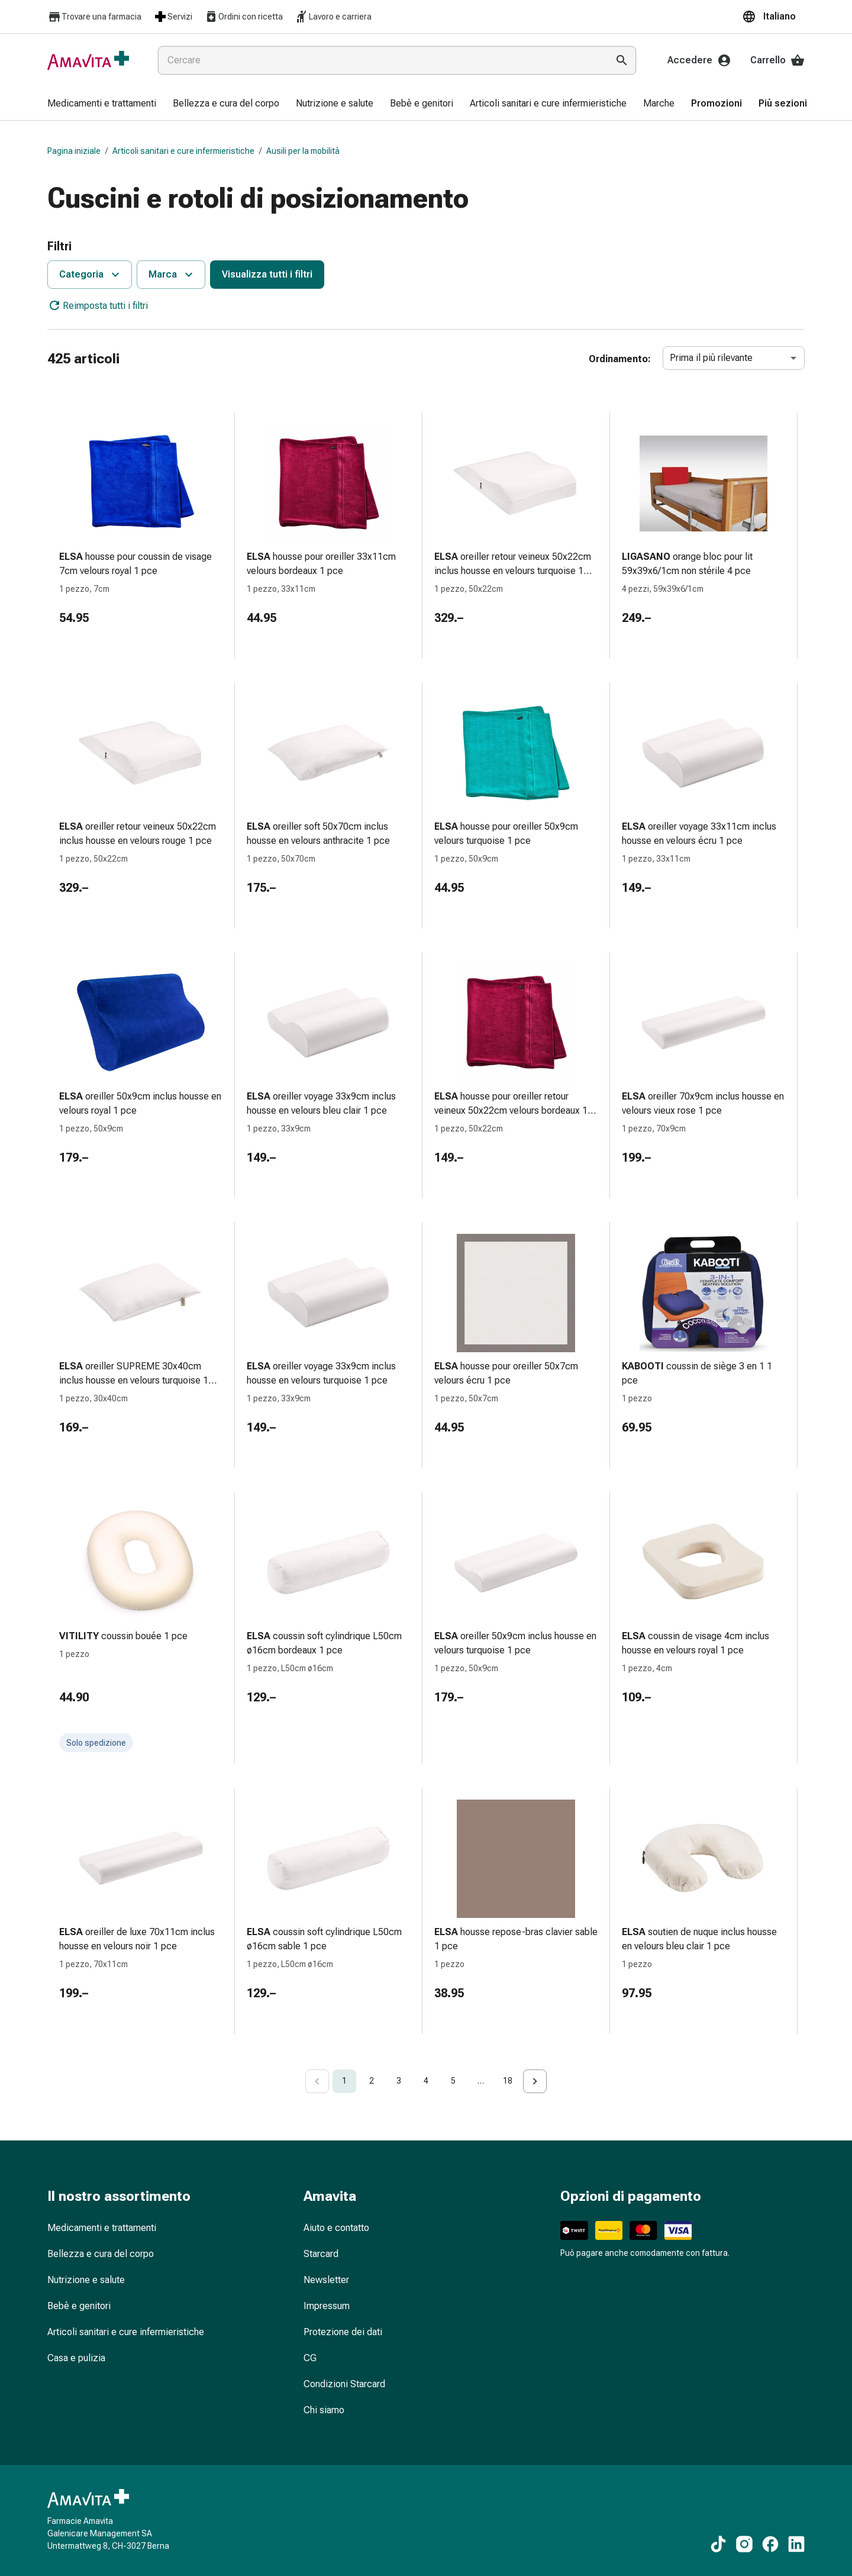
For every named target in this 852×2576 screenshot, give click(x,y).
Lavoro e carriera (333, 16)
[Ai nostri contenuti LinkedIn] (796, 2544)
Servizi (172, 16)
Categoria (90, 274)
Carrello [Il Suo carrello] (777, 60)
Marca (172, 274)
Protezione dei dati (343, 2332)
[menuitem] (101, 104)
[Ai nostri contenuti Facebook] (770, 2544)
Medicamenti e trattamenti (101, 2227)
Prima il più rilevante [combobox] (711, 357)
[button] (773, 16)
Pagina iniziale (74, 151)
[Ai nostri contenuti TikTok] (718, 2544)
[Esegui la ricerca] (622, 60)
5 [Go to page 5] (453, 2080)
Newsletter (326, 2279)
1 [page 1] (344, 2080)
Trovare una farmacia (94, 16)
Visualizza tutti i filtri (267, 274)
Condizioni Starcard (344, 2384)
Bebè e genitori (79, 2305)
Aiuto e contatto (336, 2227)
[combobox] (380, 60)
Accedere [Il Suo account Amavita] (699, 60)
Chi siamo (324, 2410)
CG (310, 2358)
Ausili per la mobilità (303, 151)
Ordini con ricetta (243, 16)
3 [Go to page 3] (398, 2080)
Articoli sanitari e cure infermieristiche (183, 151)
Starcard (321, 2253)
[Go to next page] (535, 2081)
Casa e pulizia (76, 2358)
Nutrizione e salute (86, 2279)
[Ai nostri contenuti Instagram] (744, 2544)
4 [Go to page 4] (426, 2080)
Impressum (327, 2305)
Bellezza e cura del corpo (100, 2253)
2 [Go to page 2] (371, 2080)
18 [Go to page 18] (507, 2080)
